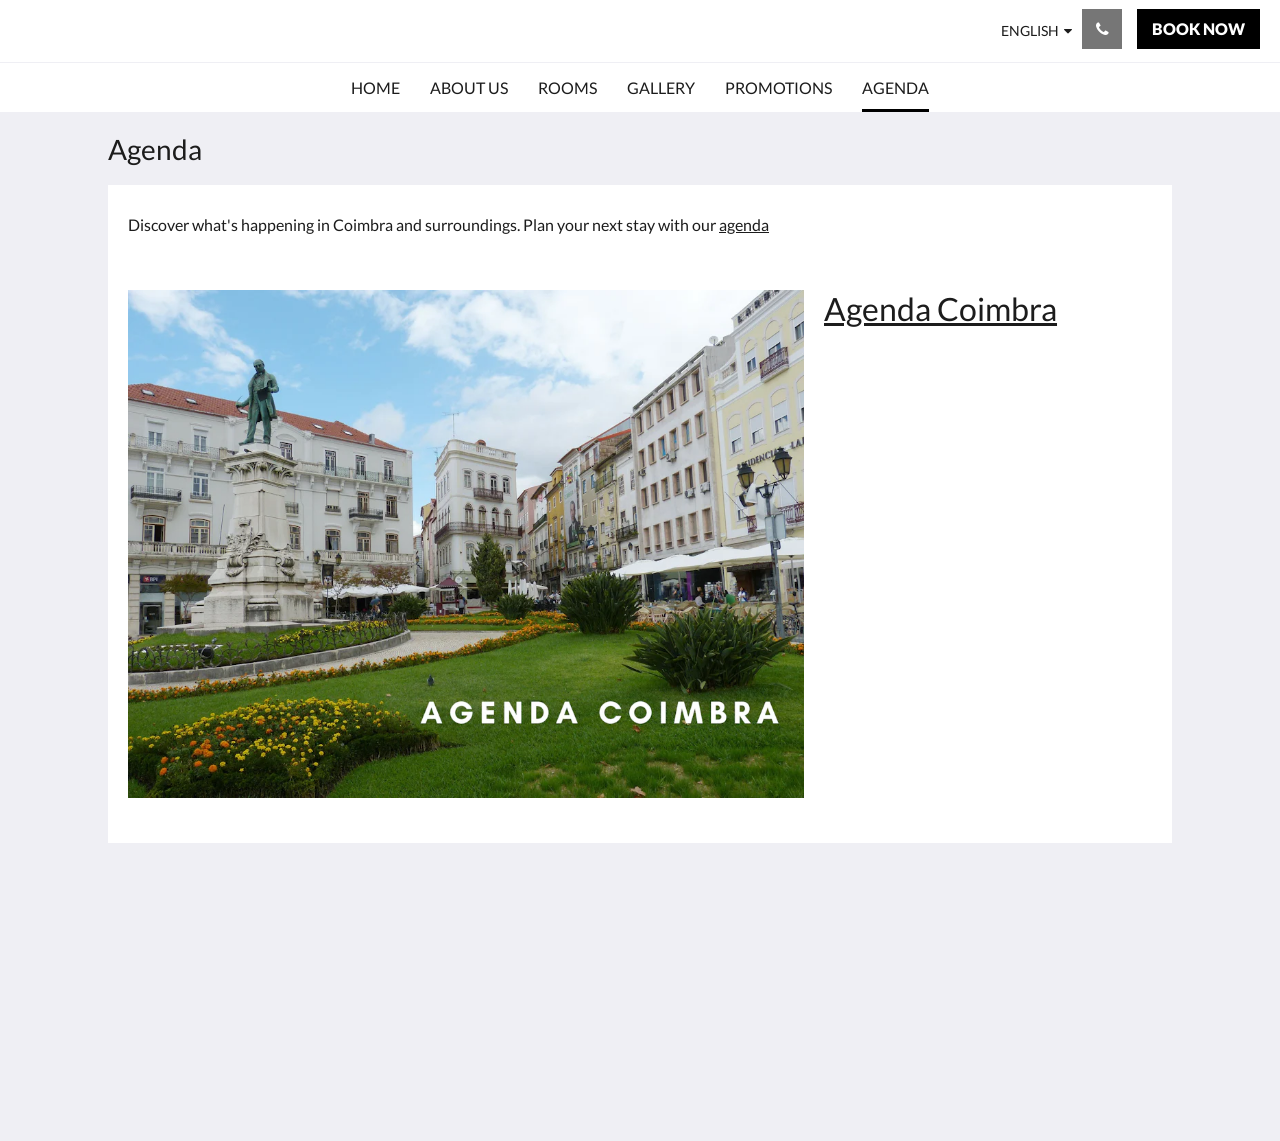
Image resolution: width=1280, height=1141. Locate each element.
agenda (744, 224)
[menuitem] (375, 88)
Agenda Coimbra (940, 308)
